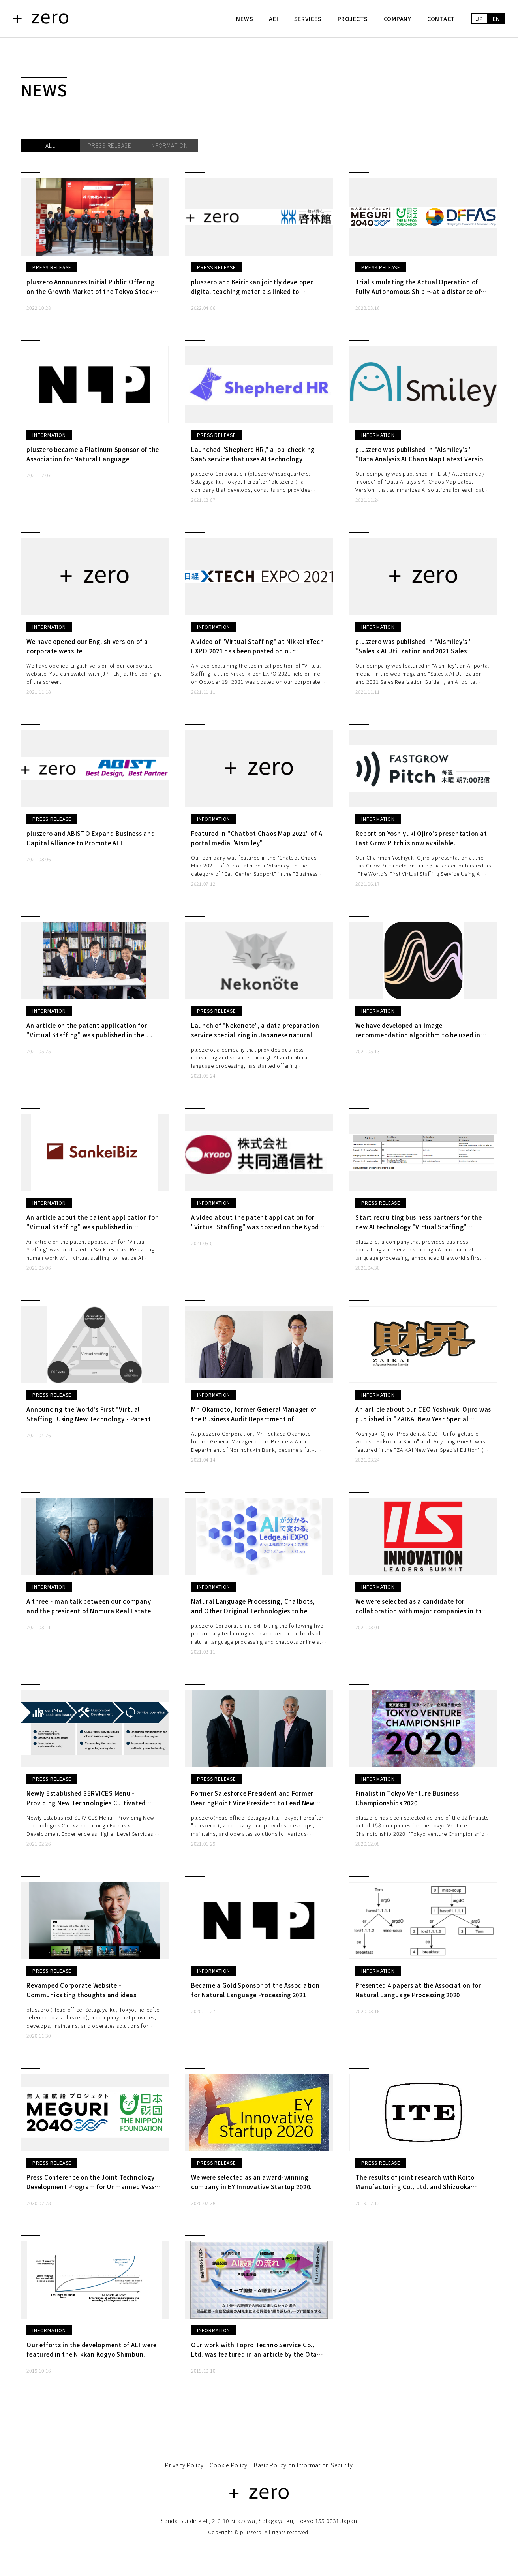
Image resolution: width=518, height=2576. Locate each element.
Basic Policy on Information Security (303, 2470)
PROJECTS (353, 19)
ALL (50, 145)
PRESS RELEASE (109, 145)
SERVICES (308, 19)
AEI (273, 19)
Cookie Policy (229, 2470)
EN (497, 19)
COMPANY (397, 19)
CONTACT (441, 19)
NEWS (244, 19)
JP (479, 19)
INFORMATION (169, 145)
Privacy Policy (184, 2470)
